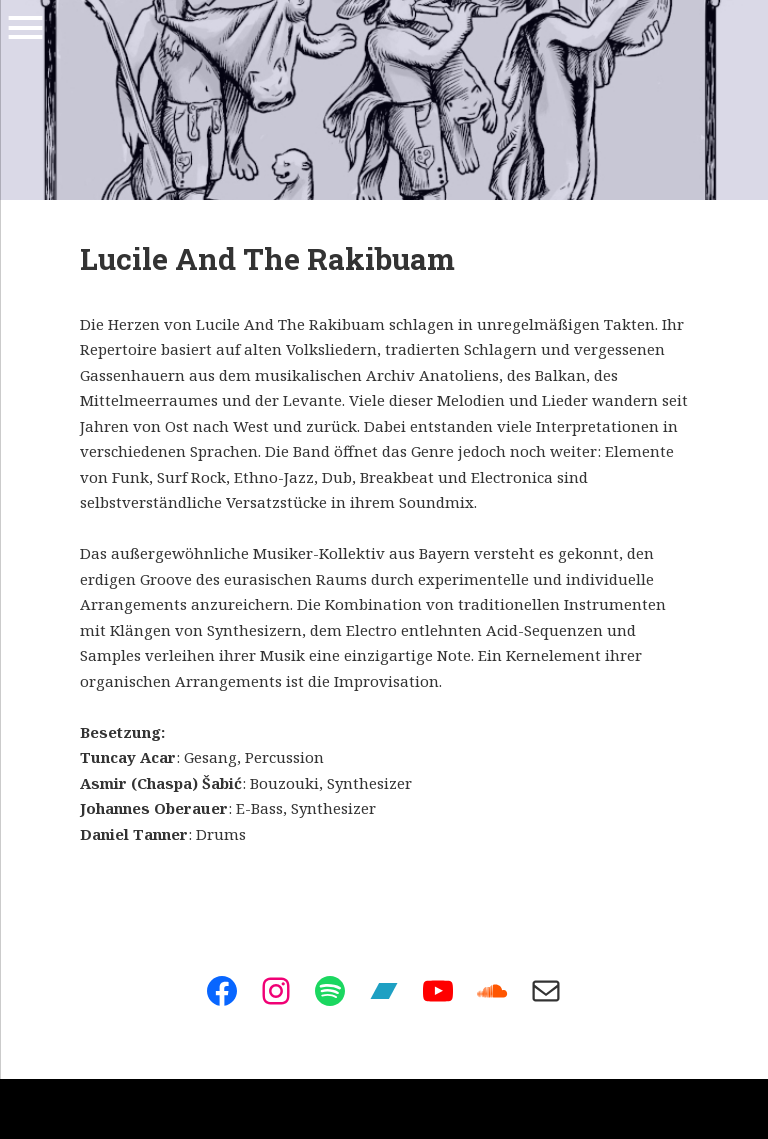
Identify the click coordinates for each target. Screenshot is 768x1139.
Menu (25, 28)
